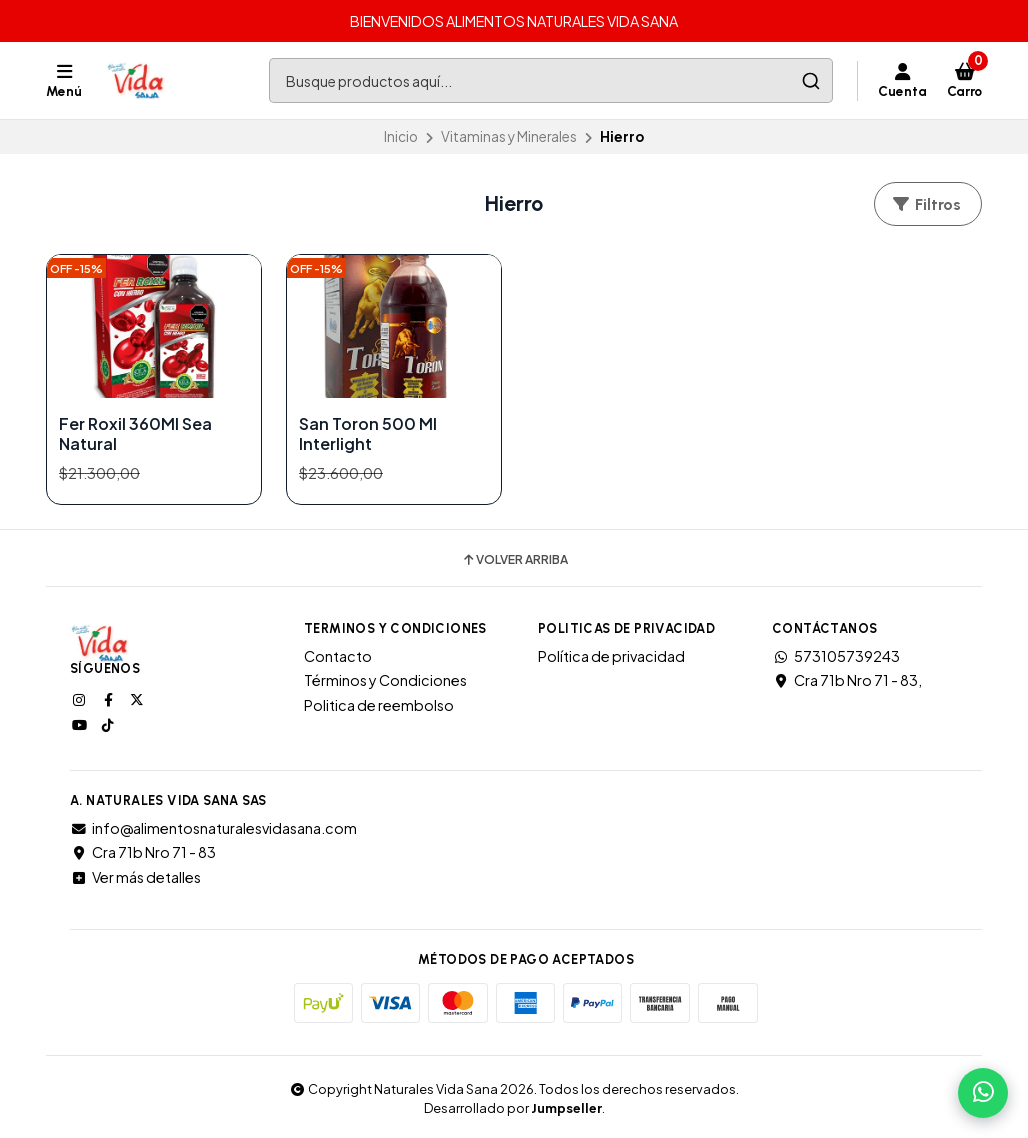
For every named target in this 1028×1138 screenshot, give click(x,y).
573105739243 (836, 656)
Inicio (401, 136)
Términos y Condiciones (385, 680)
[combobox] (551, 80)
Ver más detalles (135, 877)
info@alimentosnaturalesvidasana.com (213, 828)
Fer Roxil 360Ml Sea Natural (135, 434)
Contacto (338, 656)
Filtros (926, 204)
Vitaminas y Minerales (509, 136)
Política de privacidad (611, 656)
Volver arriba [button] (514, 560)
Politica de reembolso (379, 705)
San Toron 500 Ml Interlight (368, 434)
